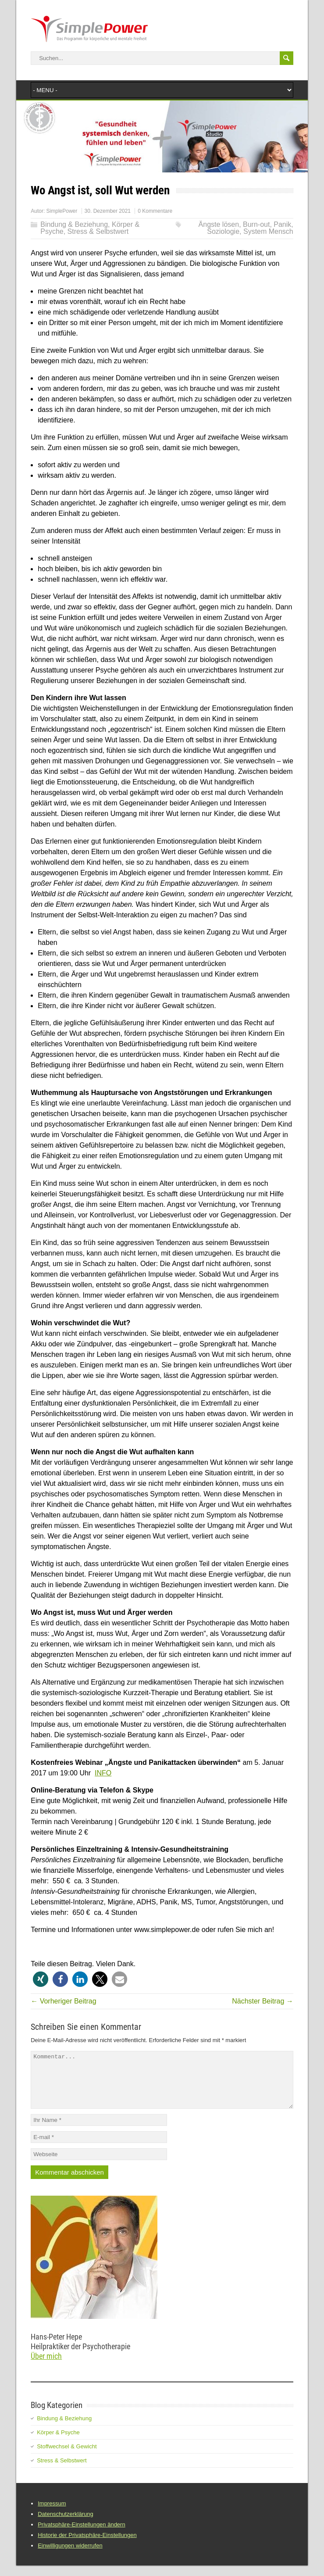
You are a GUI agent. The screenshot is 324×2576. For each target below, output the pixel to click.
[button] (40, 1979)
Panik (282, 224)
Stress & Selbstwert (98, 231)
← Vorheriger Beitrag (63, 2001)
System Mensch (268, 231)
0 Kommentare (155, 211)
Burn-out (256, 224)
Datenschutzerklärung (65, 2524)
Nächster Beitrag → (262, 2001)
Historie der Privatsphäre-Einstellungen (87, 2545)
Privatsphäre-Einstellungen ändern (81, 2535)
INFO (103, 1773)
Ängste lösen (219, 224)
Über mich (46, 2366)
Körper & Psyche (58, 2443)
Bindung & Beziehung (74, 224)
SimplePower (62, 211)
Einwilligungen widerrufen (70, 2556)
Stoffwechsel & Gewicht (66, 2457)
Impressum (52, 2514)
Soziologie (223, 231)
